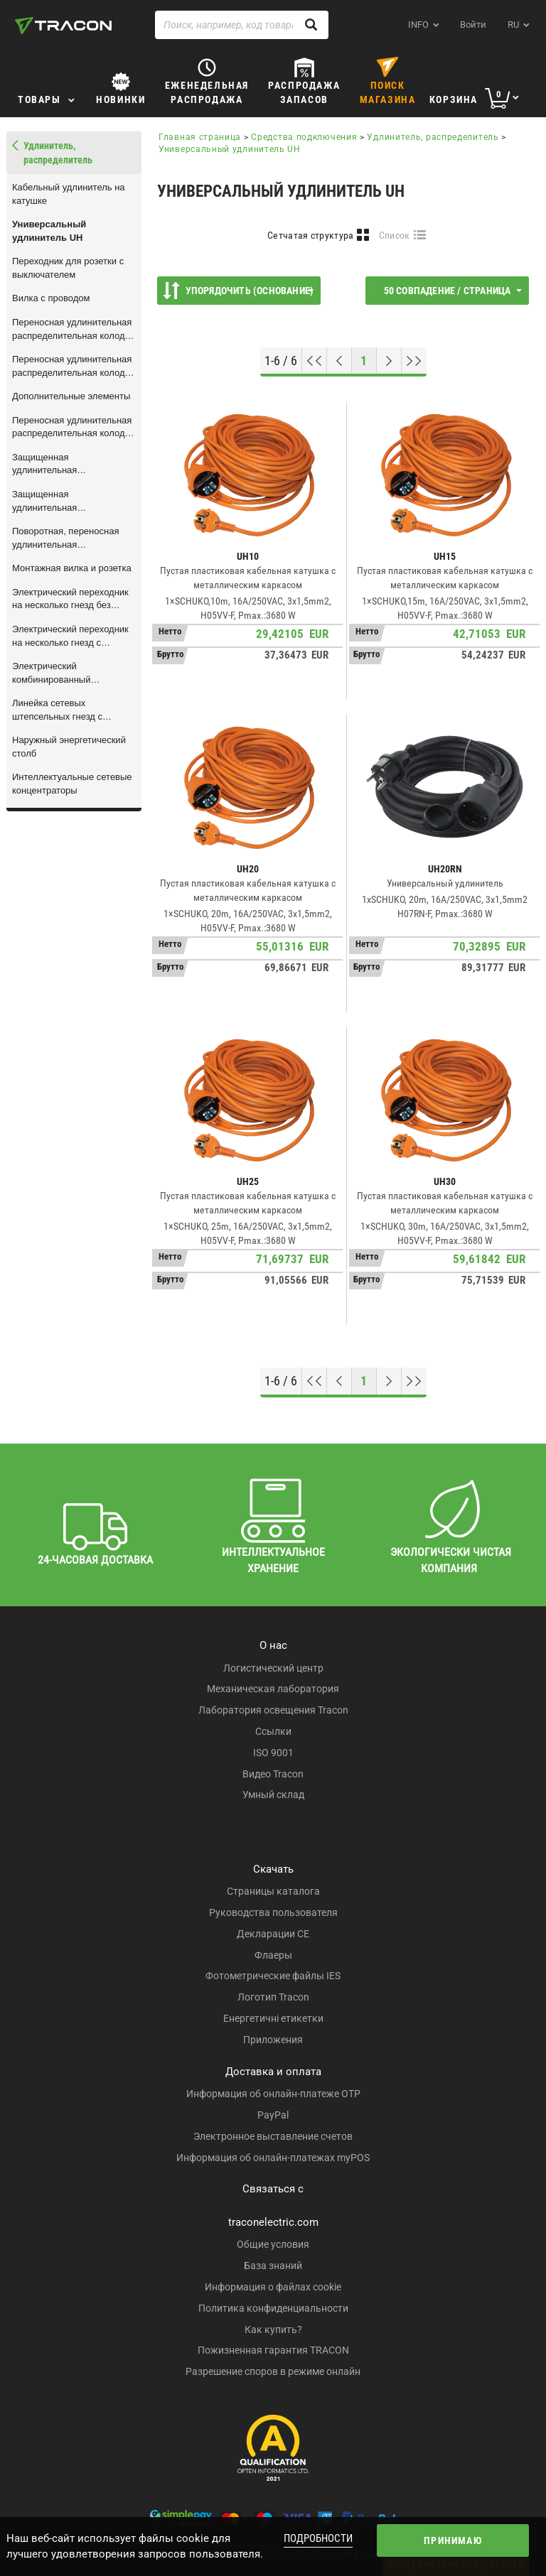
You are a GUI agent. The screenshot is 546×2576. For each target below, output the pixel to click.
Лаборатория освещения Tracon (273, 1710)
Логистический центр (273, 1668)
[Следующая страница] (389, 360)
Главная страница (200, 137)
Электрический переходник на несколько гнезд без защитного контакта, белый (70, 599)
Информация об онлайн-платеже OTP (273, 2093)
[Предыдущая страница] (339, 360)
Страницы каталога (273, 1891)
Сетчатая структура (310, 235)
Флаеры (273, 1955)
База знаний (273, 2265)
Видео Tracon (273, 1774)
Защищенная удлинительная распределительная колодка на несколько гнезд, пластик (73, 464)
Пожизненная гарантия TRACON (273, 2350)
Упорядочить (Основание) (238, 290)
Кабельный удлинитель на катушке (68, 194)
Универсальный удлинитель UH (49, 231)
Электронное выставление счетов (273, 2136)
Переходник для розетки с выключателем (68, 268)
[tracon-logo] (63, 25)
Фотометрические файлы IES (273, 1975)
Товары (39, 99)
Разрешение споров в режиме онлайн (273, 2371)
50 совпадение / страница (453, 290)
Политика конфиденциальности (273, 2308)
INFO (418, 24)
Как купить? (273, 2329)
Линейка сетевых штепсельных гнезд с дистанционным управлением (57, 710)
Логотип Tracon (273, 1997)
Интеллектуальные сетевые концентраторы (72, 784)
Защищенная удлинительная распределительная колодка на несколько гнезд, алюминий (73, 501)
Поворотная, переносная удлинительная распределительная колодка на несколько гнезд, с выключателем (73, 538)
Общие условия (273, 2244)
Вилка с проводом (51, 298)
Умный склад (273, 1794)
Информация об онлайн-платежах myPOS (273, 2157)
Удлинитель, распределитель (432, 137)
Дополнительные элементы (71, 396)
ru (513, 24)
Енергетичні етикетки (273, 2018)
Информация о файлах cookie (273, 2287)
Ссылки (273, 1731)
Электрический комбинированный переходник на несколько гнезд (66, 673)
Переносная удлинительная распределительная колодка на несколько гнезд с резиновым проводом (73, 329)
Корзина (453, 99)
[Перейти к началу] (314, 360)
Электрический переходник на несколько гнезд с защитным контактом (70, 636)
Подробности (318, 2538)
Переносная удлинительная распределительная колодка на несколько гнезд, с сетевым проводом (73, 366)
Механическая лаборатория (273, 1688)
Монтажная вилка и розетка (72, 568)
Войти (473, 24)
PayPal (273, 2115)
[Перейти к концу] (414, 360)
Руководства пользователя (273, 1912)
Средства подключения (304, 137)
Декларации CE (273, 1933)
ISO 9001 (273, 1752)
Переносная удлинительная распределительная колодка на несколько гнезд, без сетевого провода (73, 427)
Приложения (273, 2039)
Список (394, 235)
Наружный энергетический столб (69, 747)
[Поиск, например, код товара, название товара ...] (241, 25)
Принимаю (453, 2540)
